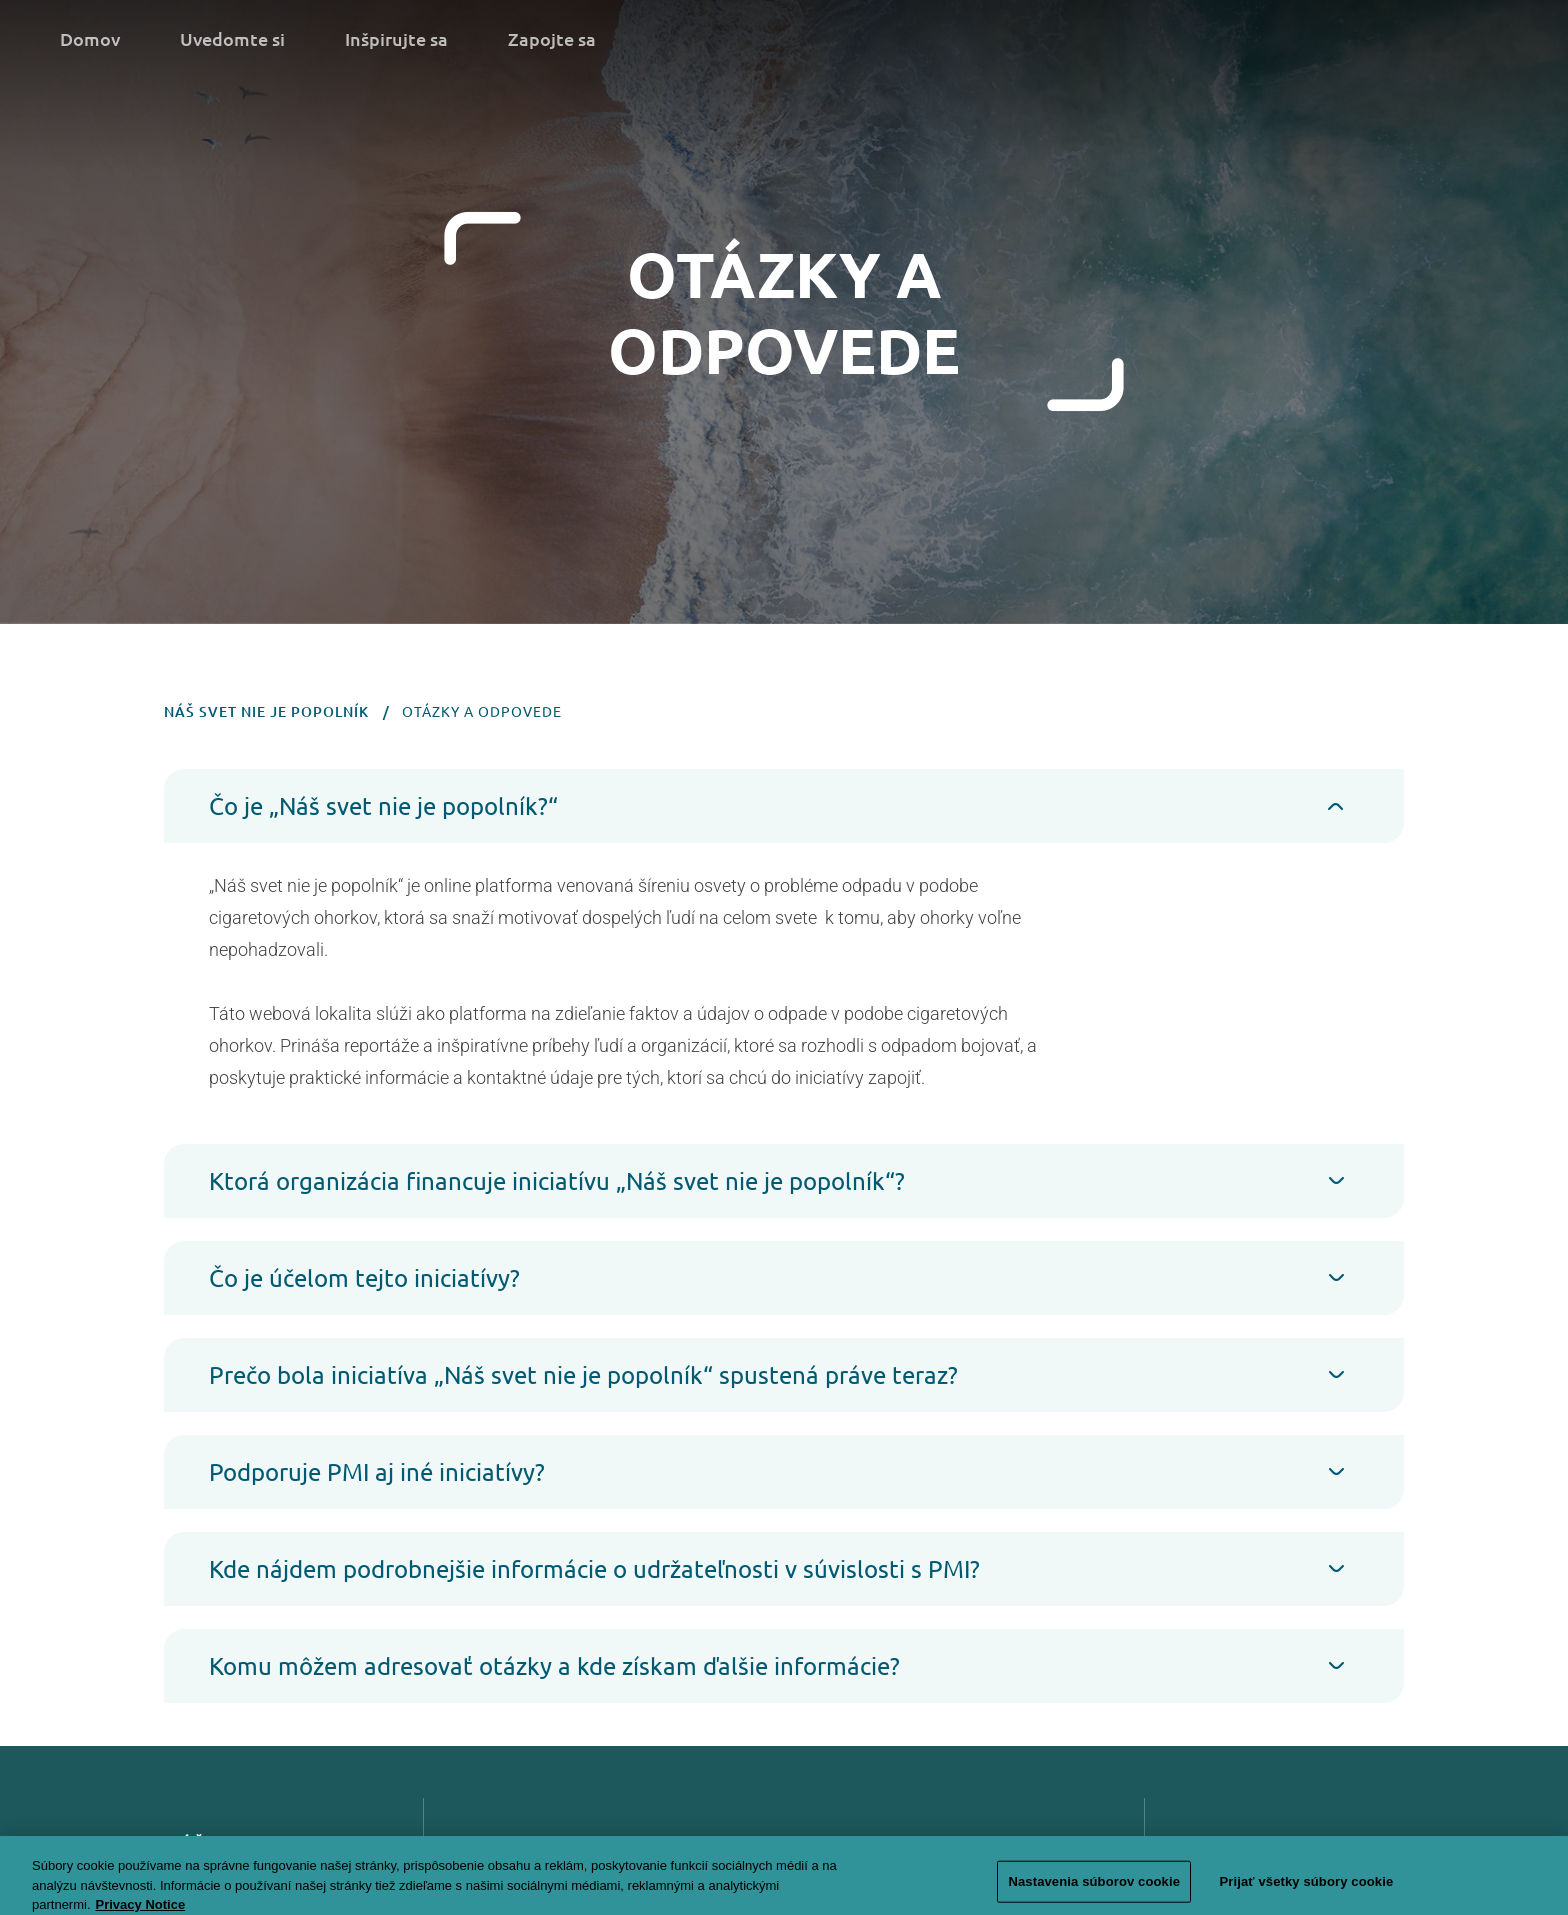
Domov (90, 38)
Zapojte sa (552, 38)
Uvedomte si (232, 38)
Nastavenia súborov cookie (1094, 1890)
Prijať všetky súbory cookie (1306, 1890)
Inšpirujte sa (396, 38)
